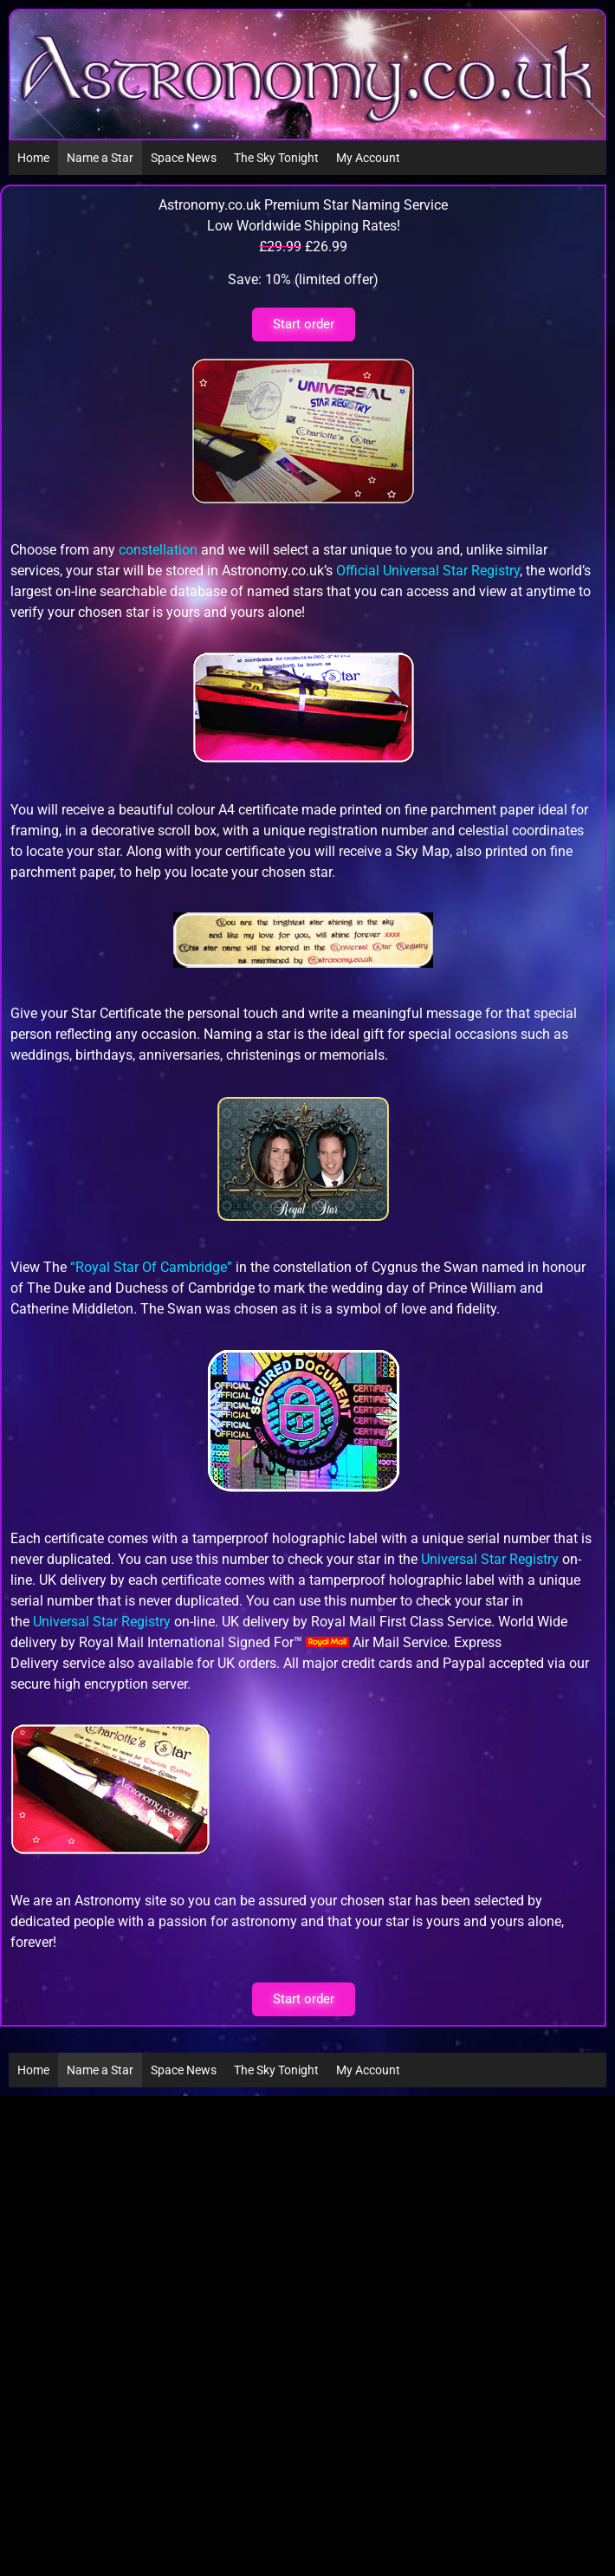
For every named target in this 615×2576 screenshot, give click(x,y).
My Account (368, 158)
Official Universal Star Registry (428, 570)
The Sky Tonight (276, 158)
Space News (184, 158)
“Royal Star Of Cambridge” (151, 1267)
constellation (158, 550)
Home (33, 158)
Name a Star (100, 158)
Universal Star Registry (490, 1559)
